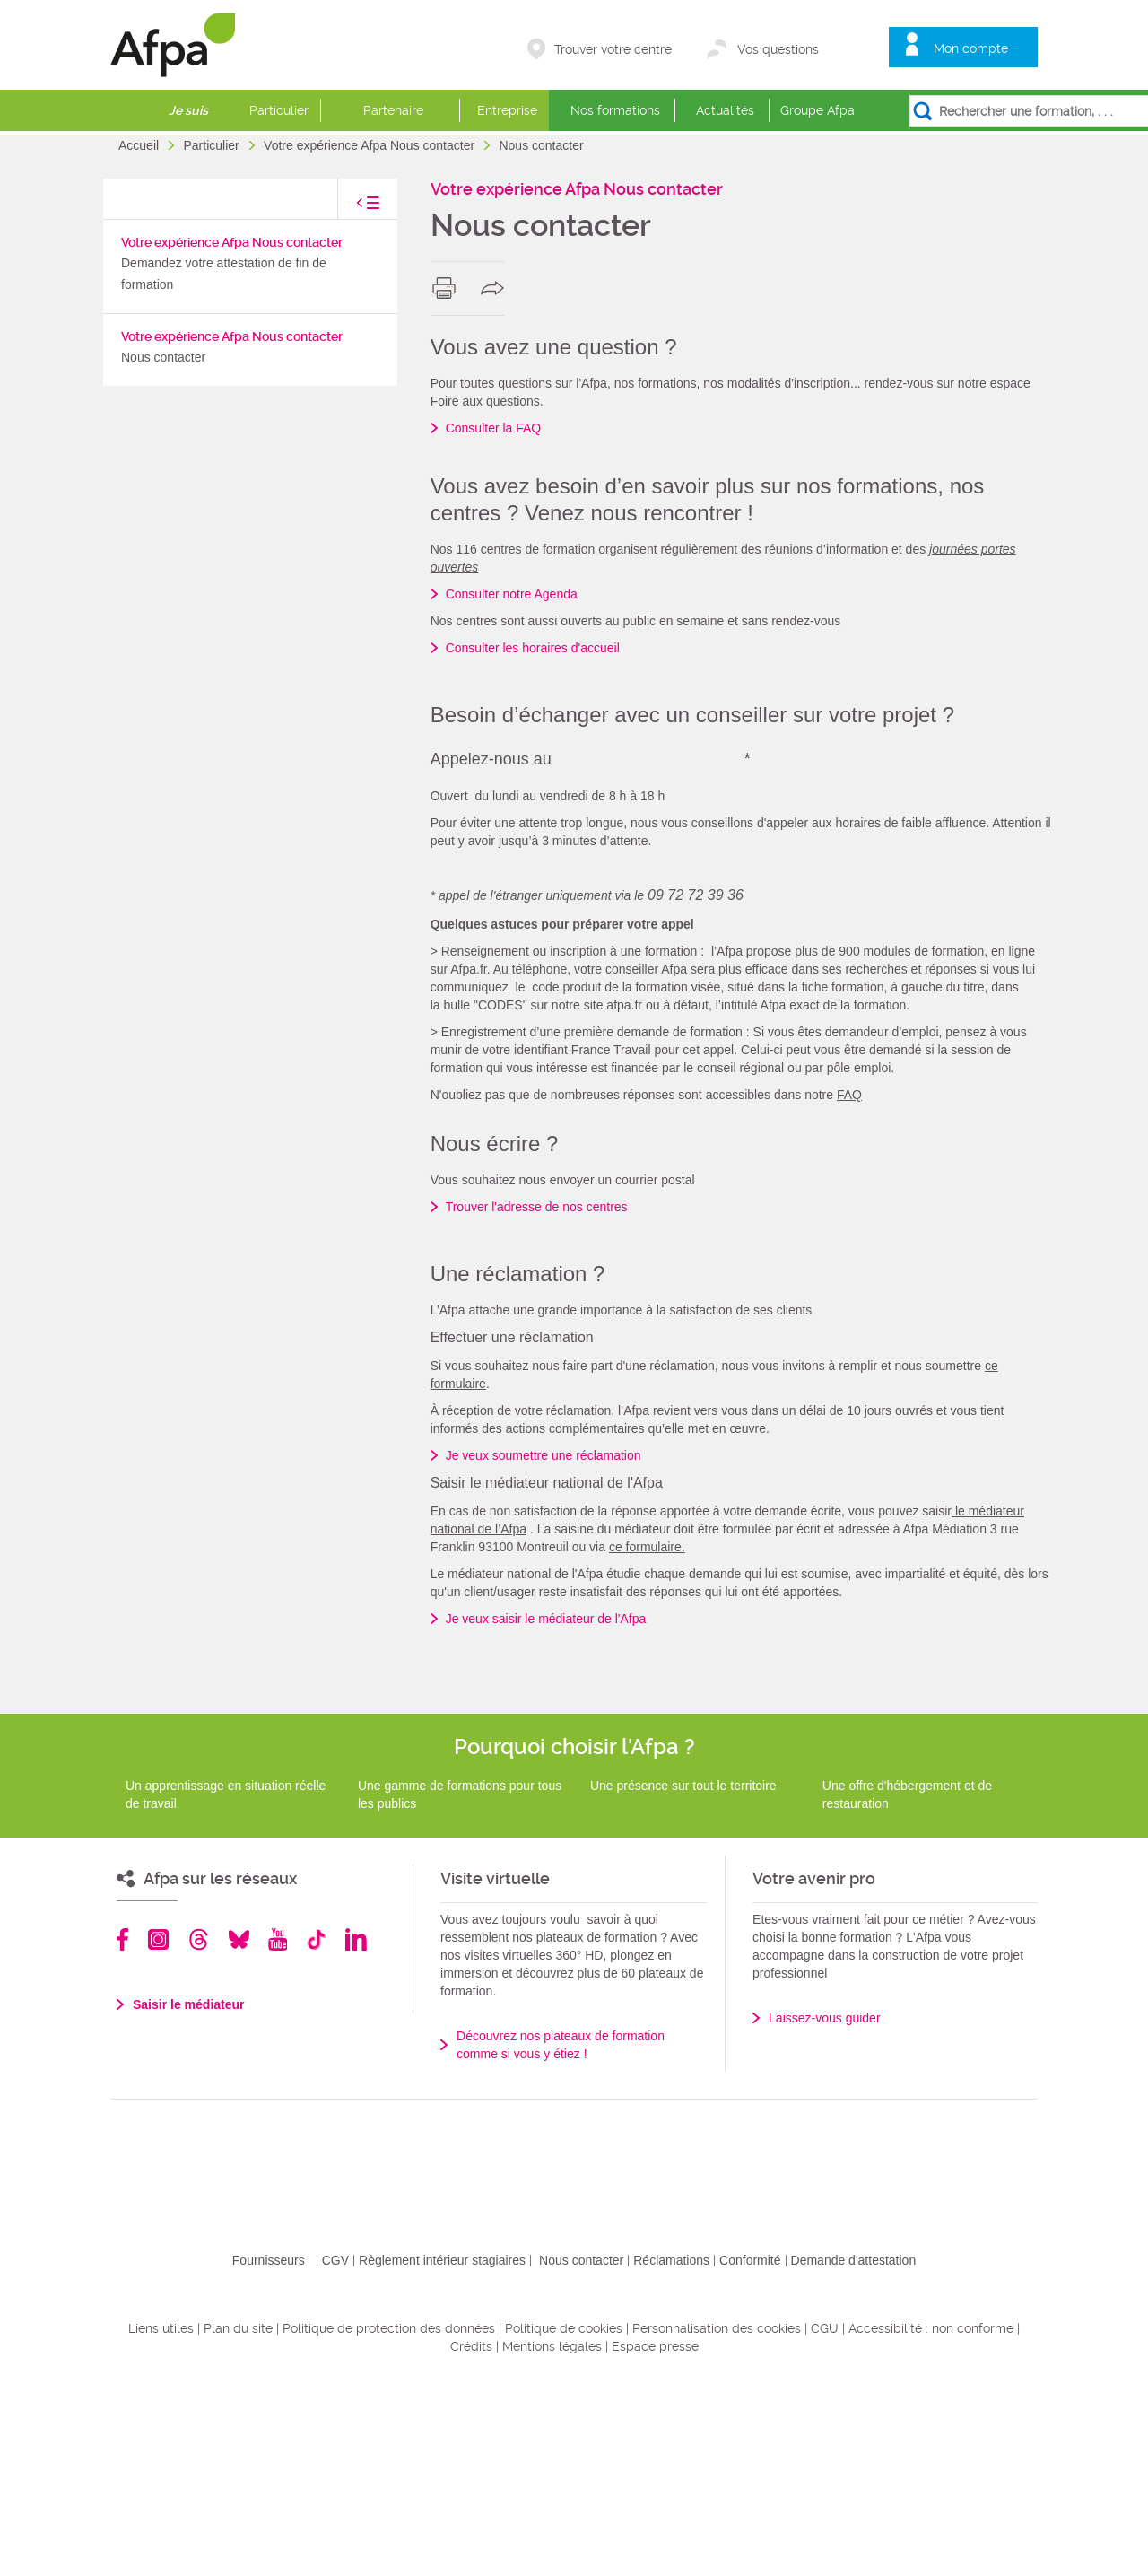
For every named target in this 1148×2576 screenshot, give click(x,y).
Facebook (123, 2133)
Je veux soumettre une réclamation (543, 1649)
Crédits (471, 2540)
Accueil (140, 145)
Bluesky (239, 2133)
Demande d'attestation (854, 2454)
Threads (198, 2133)
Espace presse (655, 2540)
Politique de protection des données (389, 2522)
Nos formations (615, 110)
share (496, 288)
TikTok (316, 2133)
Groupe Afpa (817, 110)
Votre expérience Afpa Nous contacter (371, 145)
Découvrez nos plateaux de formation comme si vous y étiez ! (561, 2238)
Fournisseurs (268, 2454)
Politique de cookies (563, 2522)
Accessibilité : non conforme (930, 2522)
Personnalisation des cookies (716, 2522)
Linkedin (356, 2133)
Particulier (279, 110)
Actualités (725, 110)
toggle (349, 207)
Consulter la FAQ (494, 428)
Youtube (277, 2133)
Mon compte (971, 48)
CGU (825, 2522)
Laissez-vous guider (825, 2212)
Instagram (158, 2133)
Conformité (749, 2454)
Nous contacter (581, 2454)
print (447, 288)
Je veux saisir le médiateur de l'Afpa (546, 1812)
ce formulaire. (647, 1740)
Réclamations (671, 2454)
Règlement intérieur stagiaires (442, 2454)
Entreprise (507, 110)
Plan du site (238, 2522)
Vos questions (778, 49)
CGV (335, 2454)
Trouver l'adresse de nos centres (537, 1400)
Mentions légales (552, 2540)
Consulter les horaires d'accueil (533, 648)
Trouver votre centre (613, 49)
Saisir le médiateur (189, 2198)
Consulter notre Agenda (512, 594)
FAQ (849, 1288)
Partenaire (393, 110)
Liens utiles (161, 2522)
